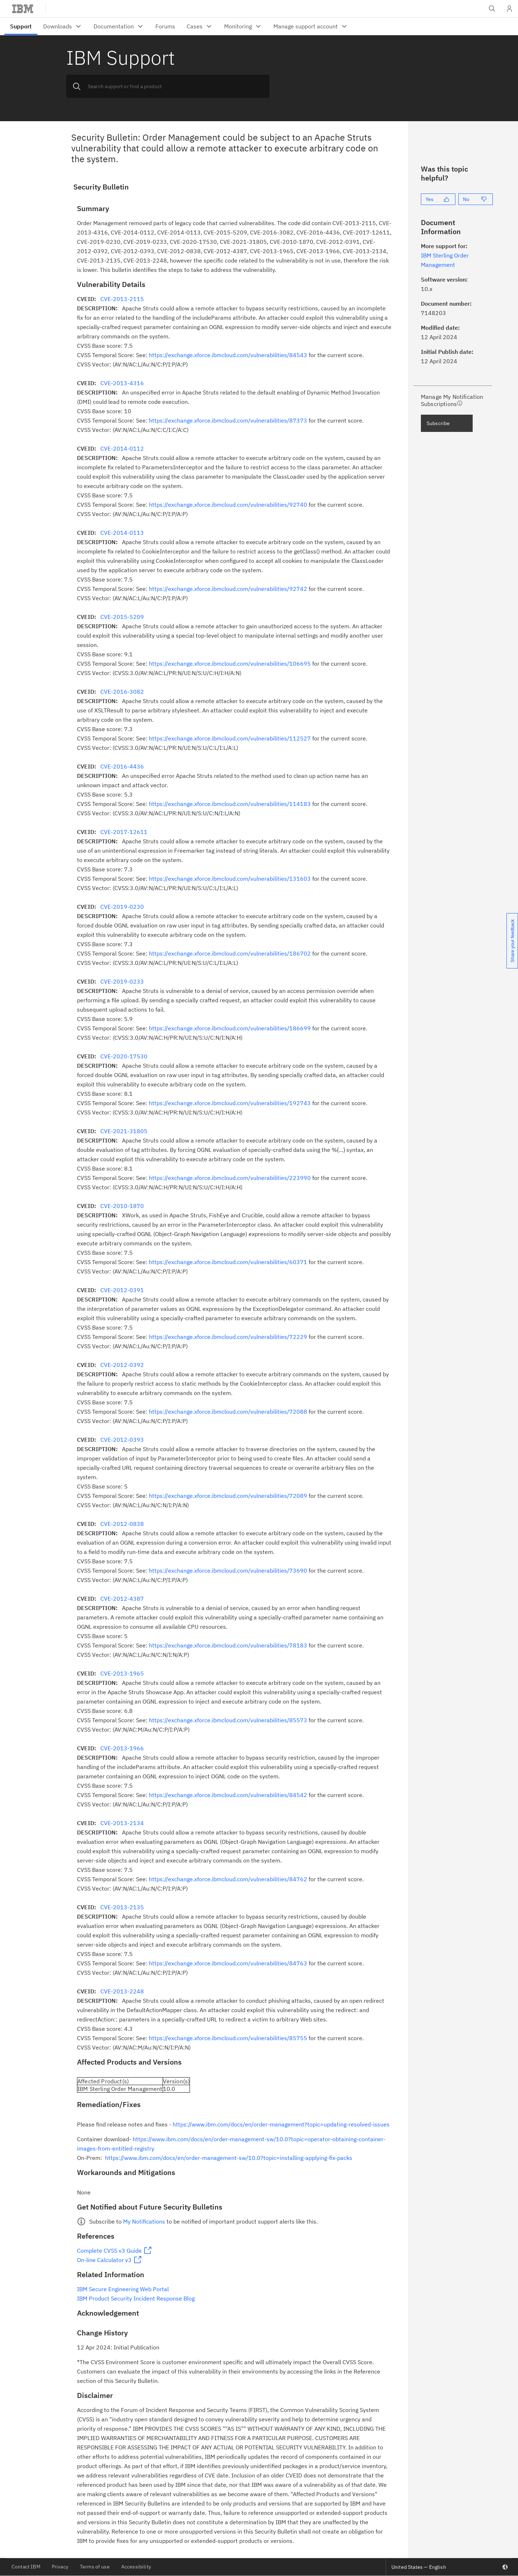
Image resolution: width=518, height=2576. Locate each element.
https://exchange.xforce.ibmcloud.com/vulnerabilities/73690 (228, 1570)
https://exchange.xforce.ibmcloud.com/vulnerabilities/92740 (228, 504)
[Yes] (438, 199)
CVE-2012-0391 (122, 1290)
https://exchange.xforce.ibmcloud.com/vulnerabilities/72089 (228, 1495)
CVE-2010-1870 (122, 1205)
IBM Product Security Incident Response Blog (136, 2298)
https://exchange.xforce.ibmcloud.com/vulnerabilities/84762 (228, 1879)
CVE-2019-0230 (122, 906)
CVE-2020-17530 (123, 1056)
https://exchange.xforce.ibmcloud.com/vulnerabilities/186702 (230, 953)
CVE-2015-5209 (122, 616)
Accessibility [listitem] (136, 2566)
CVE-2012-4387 (122, 1598)
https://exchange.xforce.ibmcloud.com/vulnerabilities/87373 (228, 420)
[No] (475, 199)
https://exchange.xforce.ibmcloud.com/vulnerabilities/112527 (230, 738)
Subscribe (438, 423)
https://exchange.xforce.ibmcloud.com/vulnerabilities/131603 (230, 878)
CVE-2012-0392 (122, 1364)
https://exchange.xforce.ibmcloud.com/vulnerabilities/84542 (228, 1794)
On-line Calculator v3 (104, 2259)
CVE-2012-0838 (122, 1523)
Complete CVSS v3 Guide (109, 2250)
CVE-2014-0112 (122, 448)
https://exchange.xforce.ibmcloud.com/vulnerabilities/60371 (228, 1262)
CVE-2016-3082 (122, 691)
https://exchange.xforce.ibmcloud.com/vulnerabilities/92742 (228, 588)
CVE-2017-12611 (123, 831)
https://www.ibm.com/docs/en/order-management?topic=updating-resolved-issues (281, 2124)
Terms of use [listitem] (95, 2566)
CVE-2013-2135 (122, 1907)
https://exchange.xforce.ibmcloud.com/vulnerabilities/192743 (230, 1103)
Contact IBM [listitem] (26, 2566)
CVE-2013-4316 (122, 383)
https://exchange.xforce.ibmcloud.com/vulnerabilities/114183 (230, 803)
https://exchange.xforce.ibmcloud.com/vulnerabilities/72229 (228, 1336)
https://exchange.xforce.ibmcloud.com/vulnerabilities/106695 (230, 663)
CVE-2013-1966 (122, 1748)
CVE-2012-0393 (122, 1439)
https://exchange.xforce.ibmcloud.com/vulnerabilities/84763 (228, 1963)
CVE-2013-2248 (122, 1991)
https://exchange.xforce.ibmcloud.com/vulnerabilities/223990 (230, 1177)
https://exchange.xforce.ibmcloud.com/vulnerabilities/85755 (228, 2038)
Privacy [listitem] (60, 2566)
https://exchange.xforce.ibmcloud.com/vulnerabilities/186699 (230, 1028)
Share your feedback (512, 940)
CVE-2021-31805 (123, 1131)
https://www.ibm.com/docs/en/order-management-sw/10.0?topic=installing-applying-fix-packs (228, 2157)
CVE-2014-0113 (122, 532)
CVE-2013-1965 (122, 1673)
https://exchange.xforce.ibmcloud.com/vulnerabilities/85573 (228, 1720)
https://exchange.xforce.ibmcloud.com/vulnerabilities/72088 (228, 1411)
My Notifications (144, 2221)
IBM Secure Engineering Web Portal (123, 2289)
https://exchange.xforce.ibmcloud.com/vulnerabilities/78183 (228, 1645)
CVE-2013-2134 (122, 1823)
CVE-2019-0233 (122, 981)
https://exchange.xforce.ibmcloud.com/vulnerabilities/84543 (228, 355)
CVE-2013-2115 (122, 298)
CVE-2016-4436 (122, 766)
